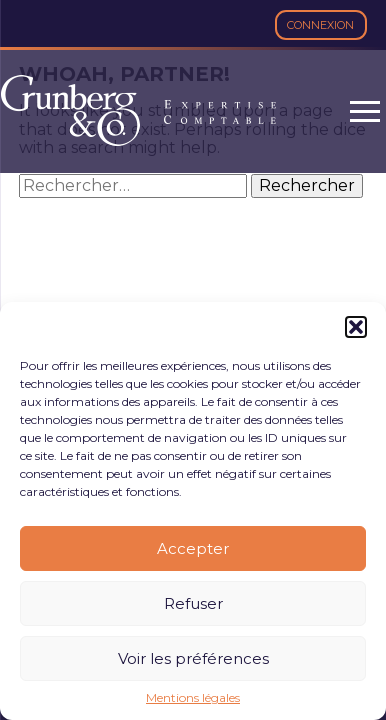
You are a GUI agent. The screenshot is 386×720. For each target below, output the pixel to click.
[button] (356, 327)
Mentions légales (193, 698)
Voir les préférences (193, 658)
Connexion (320, 25)
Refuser (193, 603)
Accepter (193, 548)
